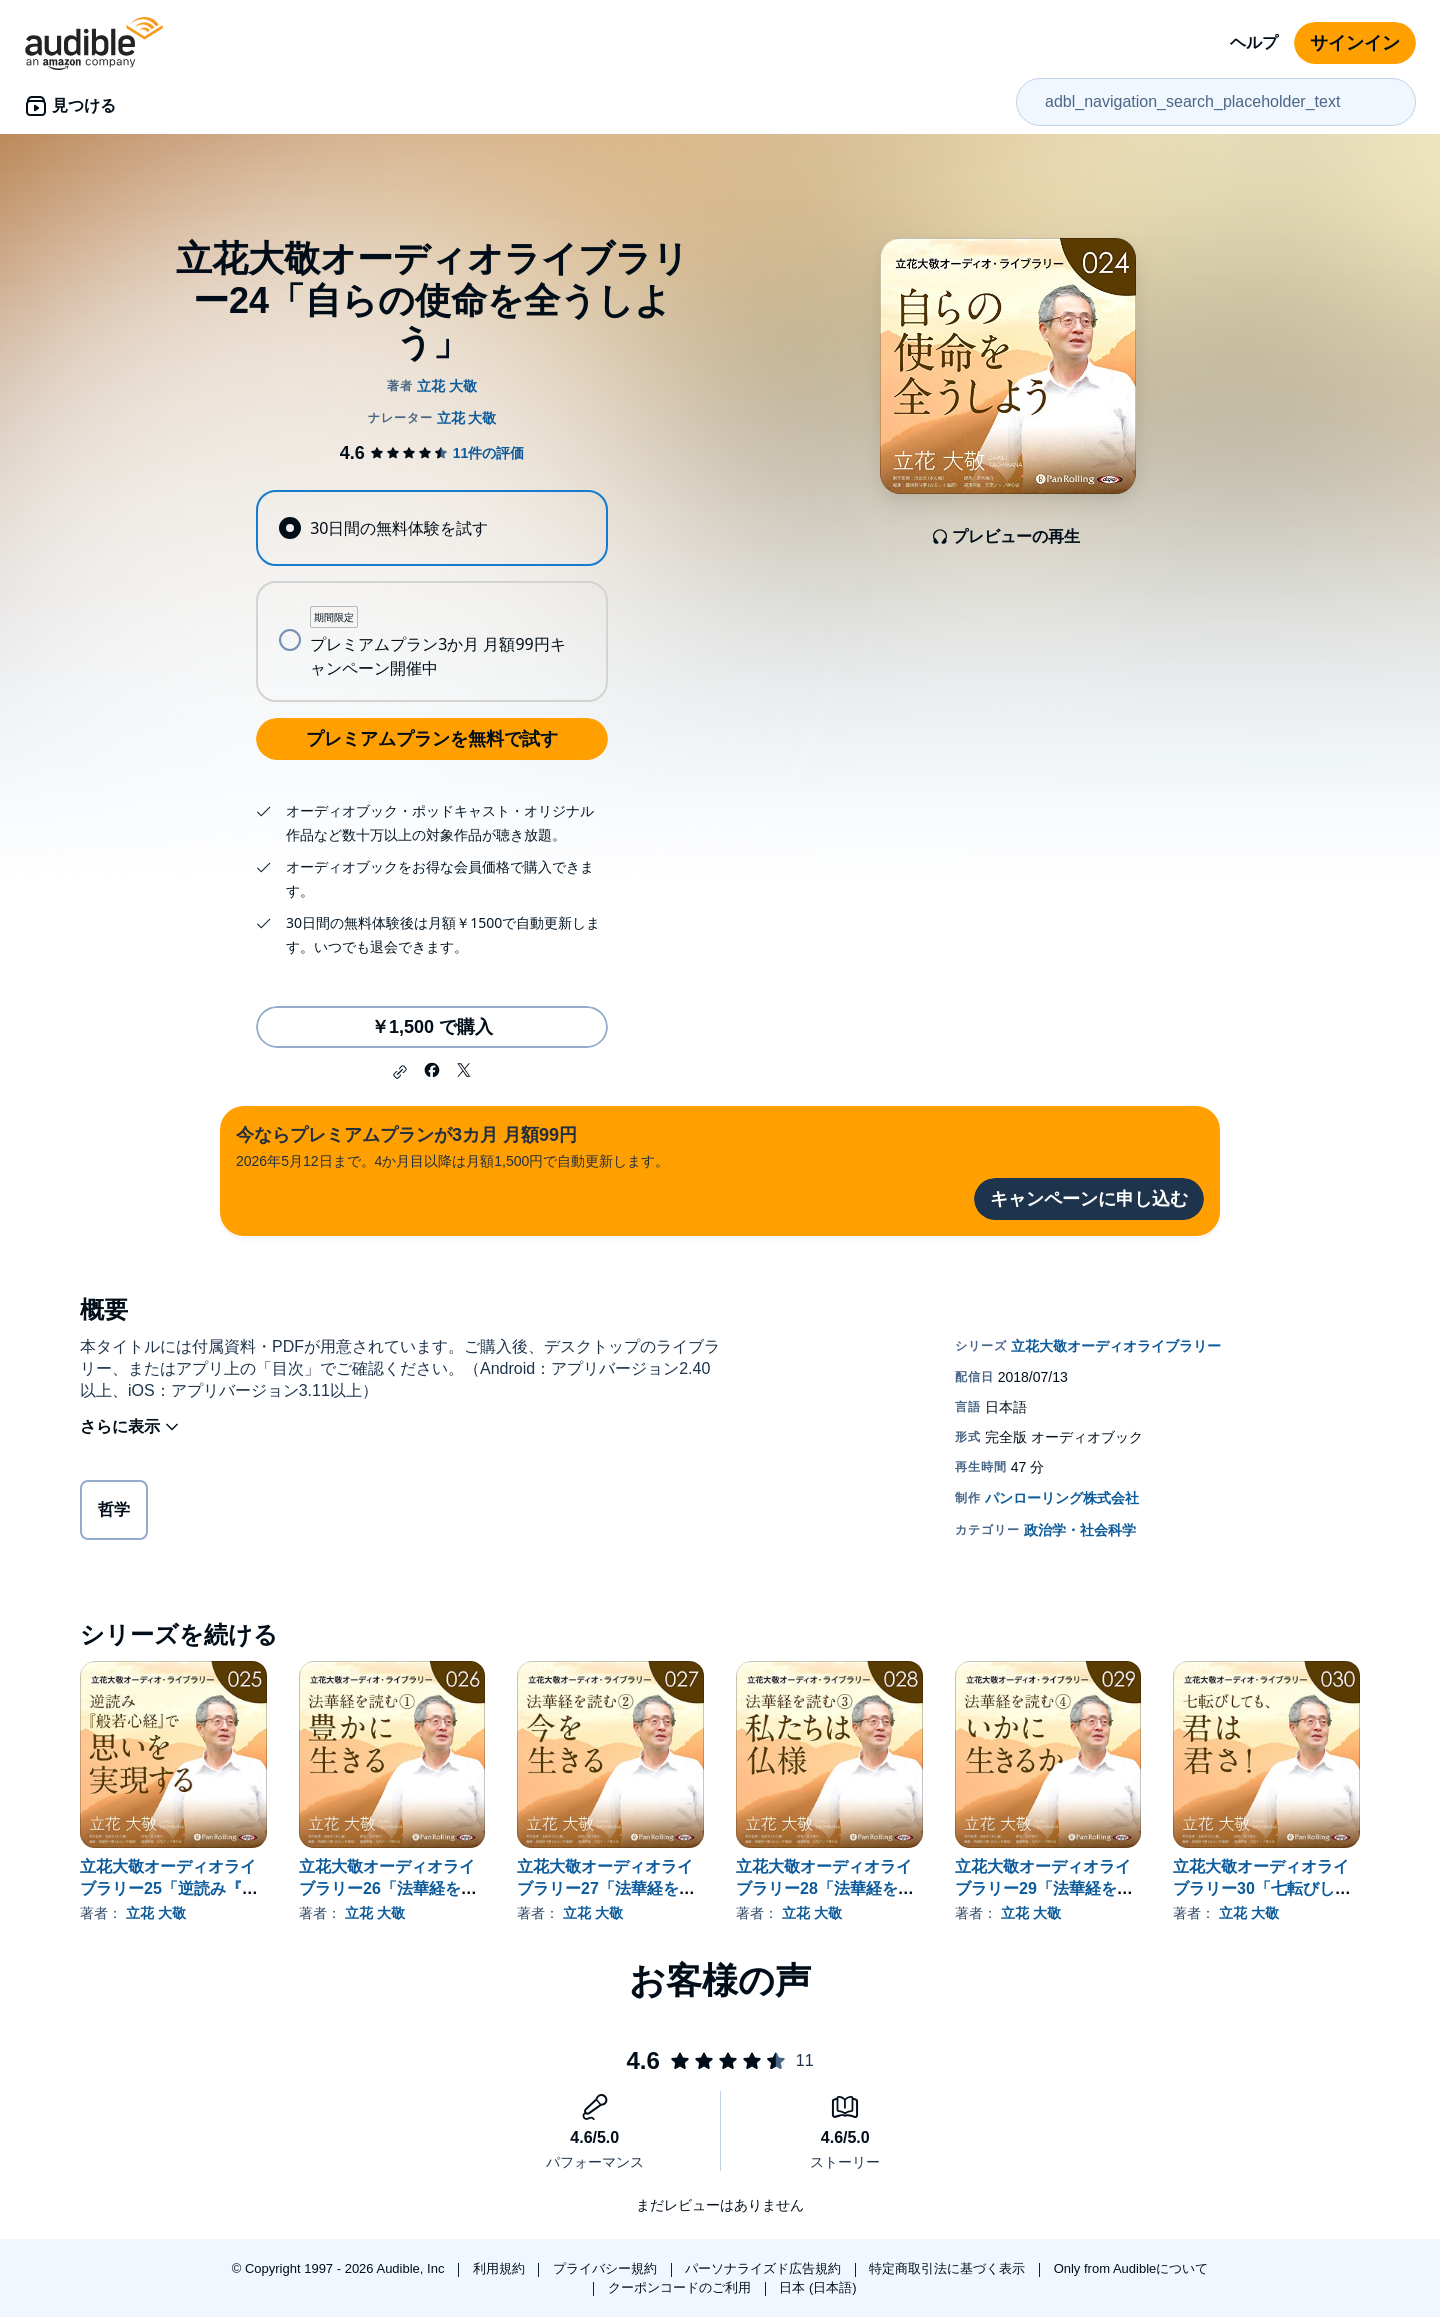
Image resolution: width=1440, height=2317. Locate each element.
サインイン (1355, 43)
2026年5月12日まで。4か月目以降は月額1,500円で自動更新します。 (452, 1145)
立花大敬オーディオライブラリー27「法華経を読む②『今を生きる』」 (606, 1888)
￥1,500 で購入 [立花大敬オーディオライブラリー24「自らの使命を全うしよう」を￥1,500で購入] (432, 1027)
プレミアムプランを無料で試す (432, 739)
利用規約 (501, 2268)
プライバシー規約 (607, 2268)
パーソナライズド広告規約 (765, 2268)
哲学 (114, 1513)
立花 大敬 (156, 1913)
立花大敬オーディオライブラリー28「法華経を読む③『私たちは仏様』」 (825, 1888)
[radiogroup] (432, 596)
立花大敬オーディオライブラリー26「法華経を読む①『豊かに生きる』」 (388, 1888)
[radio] (432, 528)
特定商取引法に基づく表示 (949, 2268)
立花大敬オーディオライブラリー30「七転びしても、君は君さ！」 (1262, 1888)
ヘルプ (1254, 42)
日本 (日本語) (817, 2287)
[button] (400, 1072)
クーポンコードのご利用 (681, 2287)
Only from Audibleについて (1131, 2268)
